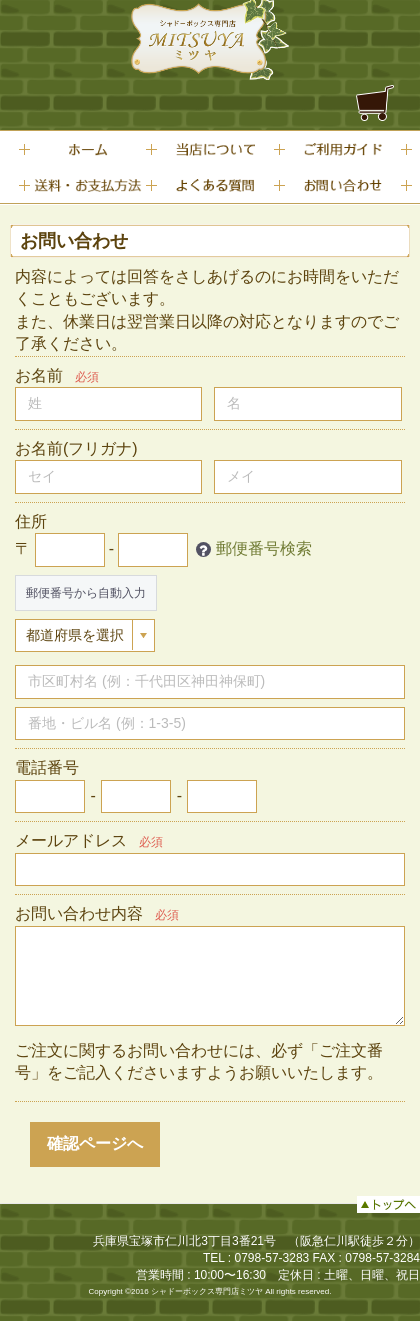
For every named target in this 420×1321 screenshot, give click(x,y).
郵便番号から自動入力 (86, 593)
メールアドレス (71, 840)
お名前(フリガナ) (76, 448)
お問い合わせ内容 (79, 913)
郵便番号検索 (264, 548)
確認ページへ (95, 1143)
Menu (375, 10)
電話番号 (47, 767)
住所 (31, 521)
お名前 (39, 375)
